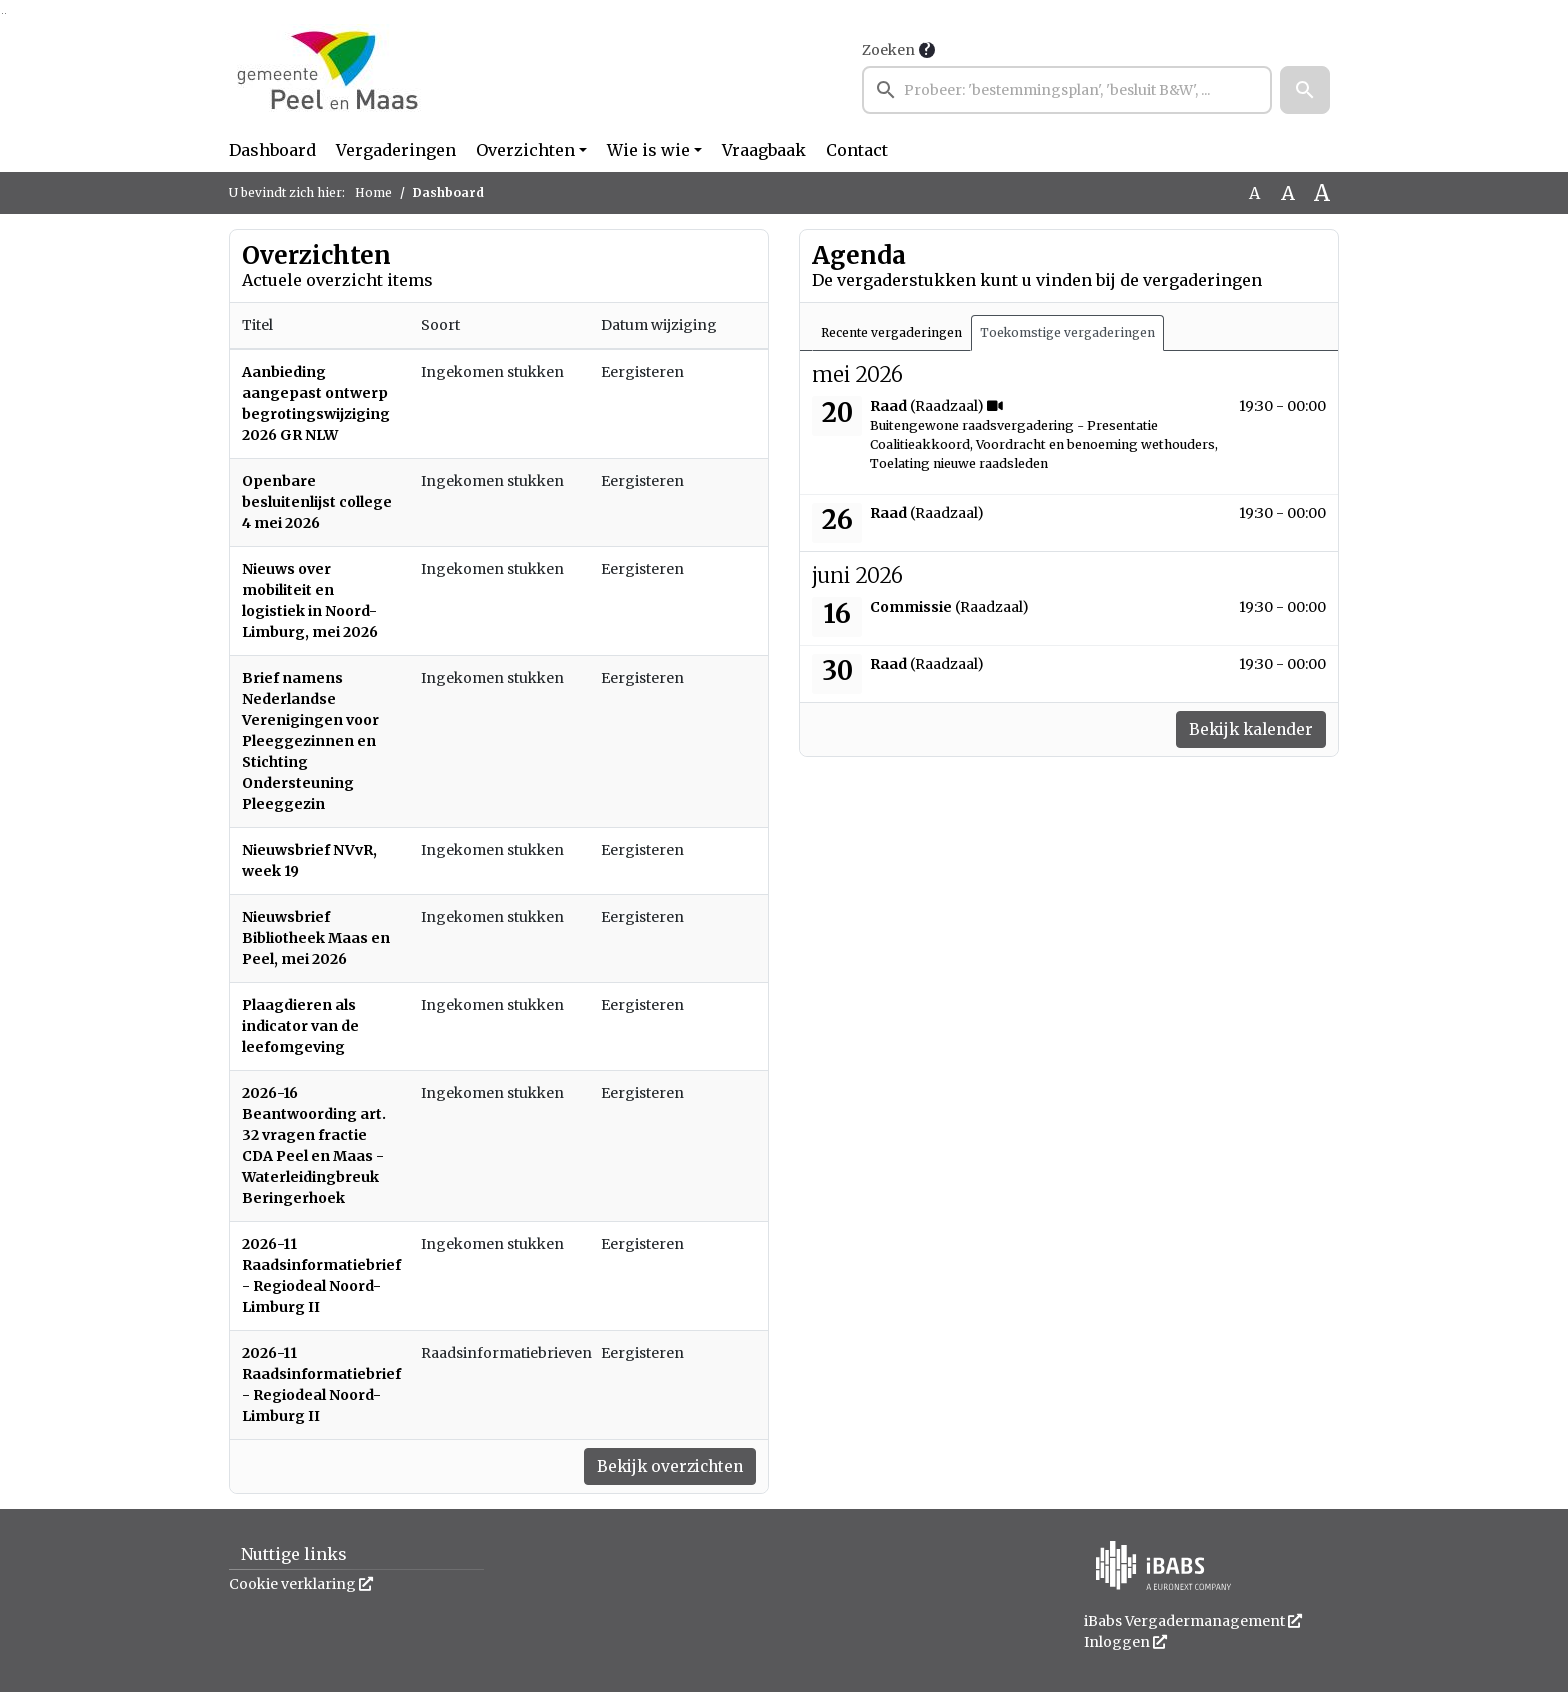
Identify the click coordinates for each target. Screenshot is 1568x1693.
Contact (857, 150)
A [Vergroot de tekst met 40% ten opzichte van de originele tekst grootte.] (1322, 193)
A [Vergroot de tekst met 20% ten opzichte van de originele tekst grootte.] (1288, 193)
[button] (1305, 90)
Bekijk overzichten (666, 1467)
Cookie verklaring (301, 1585)
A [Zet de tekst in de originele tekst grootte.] (1254, 193)
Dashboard (272, 150)
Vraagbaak (764, 150)
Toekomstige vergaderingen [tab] (1067, 332)
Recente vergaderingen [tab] (891, 332)
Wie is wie (648, 150)
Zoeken (888, 50)
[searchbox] (1067, 90)
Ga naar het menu (5, 13)
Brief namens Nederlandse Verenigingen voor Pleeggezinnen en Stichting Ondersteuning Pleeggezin (310, 741)
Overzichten (525, 150)
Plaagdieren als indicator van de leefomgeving (300, 1026)
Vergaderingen (396, 150)
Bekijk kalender (1248, 730)
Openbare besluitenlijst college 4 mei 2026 (317, 502)
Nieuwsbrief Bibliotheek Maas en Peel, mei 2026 (316, 938)
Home (373, 192)
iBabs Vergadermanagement (1193, 1622)
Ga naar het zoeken (2, 13)
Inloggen (1125, 1643)
